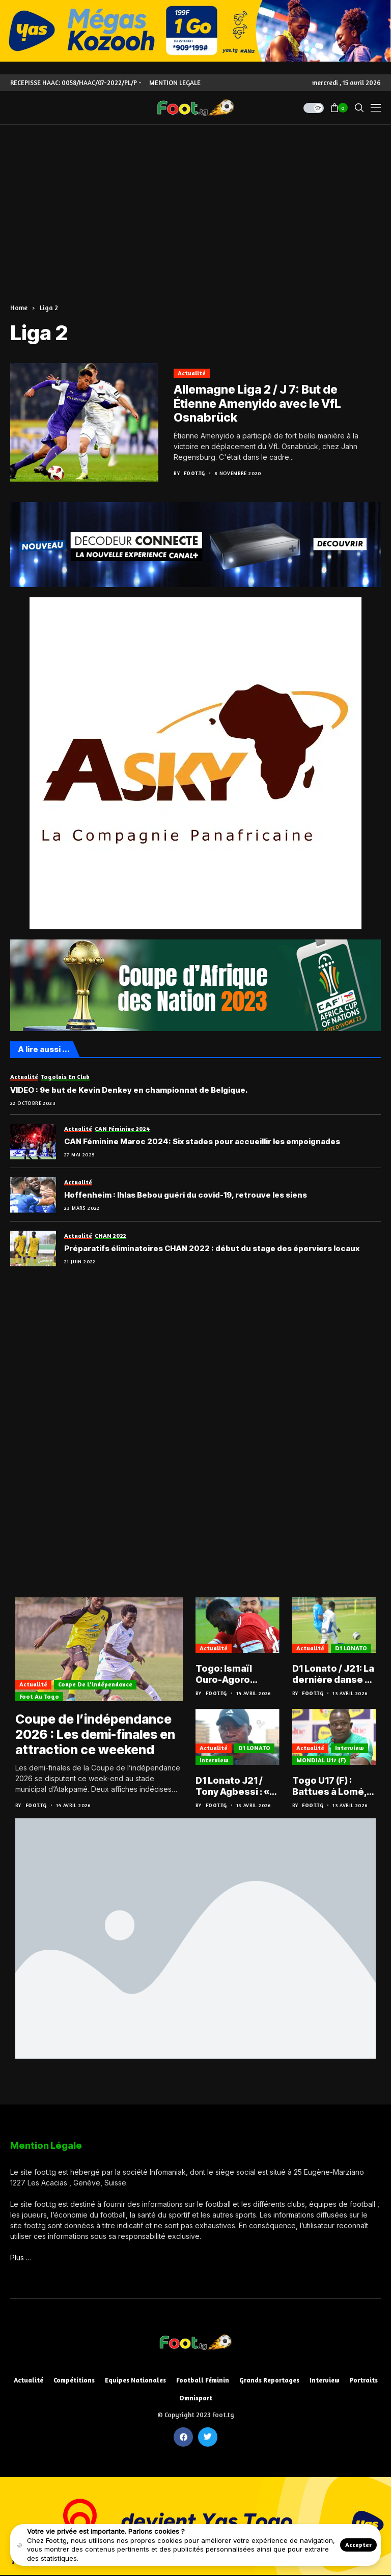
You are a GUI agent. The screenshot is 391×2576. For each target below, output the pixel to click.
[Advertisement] (195, 201)
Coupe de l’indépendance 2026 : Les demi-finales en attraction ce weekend (95, 1734)
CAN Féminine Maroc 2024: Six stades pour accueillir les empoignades (202, 1141)
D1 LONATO (351, 1648)
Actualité (192, 373)
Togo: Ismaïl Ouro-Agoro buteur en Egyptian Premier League (235, 1674)
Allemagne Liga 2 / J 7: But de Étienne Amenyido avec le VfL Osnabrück (257, 403)
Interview (214, 1760)
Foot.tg (194, 473)
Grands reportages (269, 2380)
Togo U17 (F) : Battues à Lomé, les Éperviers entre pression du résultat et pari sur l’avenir (333, 1786)
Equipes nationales (135, 2380)
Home (18, 307)
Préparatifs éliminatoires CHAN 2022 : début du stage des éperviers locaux (211, 1248)
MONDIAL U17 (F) (321, 1760)
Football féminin (202, 2380)
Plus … (21, 2257)
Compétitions (74, 2380)
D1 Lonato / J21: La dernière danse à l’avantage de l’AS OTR (333, 1674)
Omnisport (195, 2398)
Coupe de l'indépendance (95, 1684)
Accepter (358, 2545)
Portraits (364, 2380)
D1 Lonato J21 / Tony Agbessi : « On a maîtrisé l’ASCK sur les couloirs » (232, 1786)
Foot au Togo (39, 1696)
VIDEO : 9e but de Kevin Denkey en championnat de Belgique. (129, 1090)
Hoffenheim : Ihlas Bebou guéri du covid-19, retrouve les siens (185, 1195)
